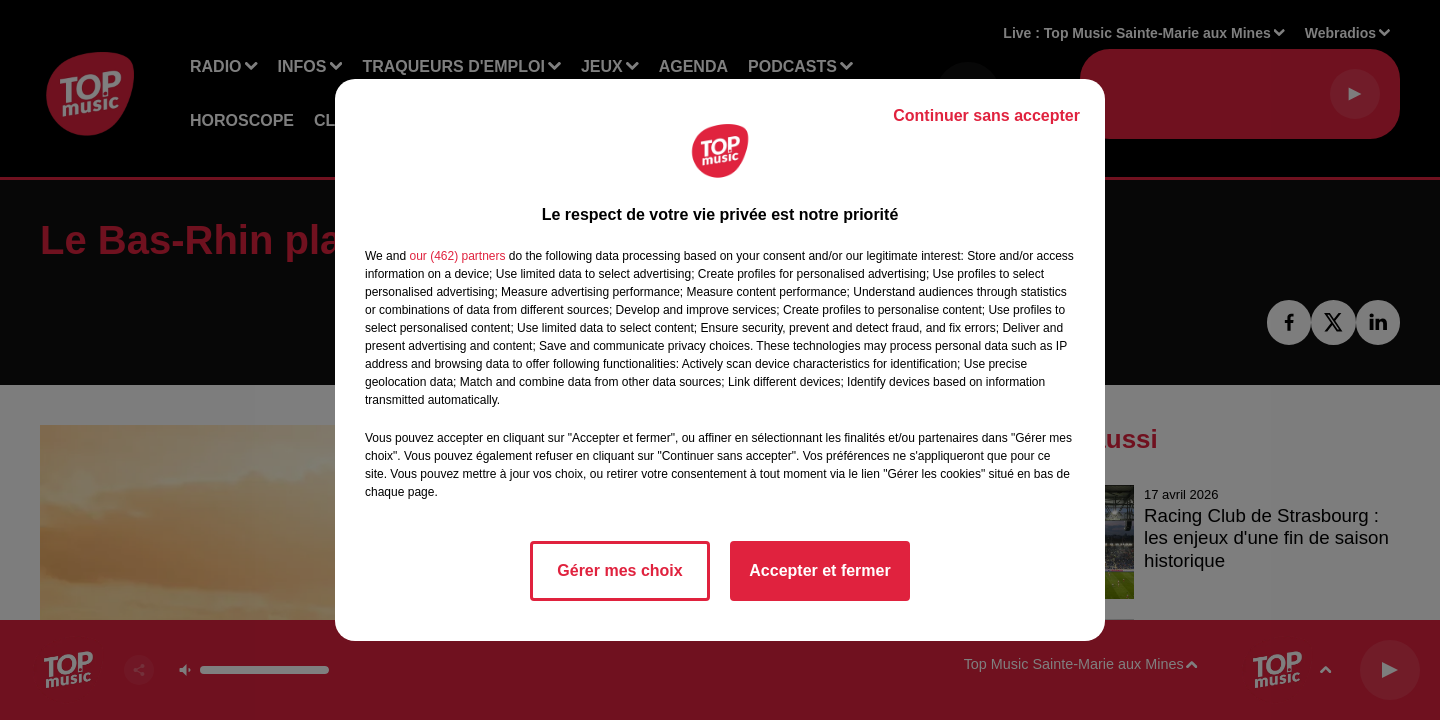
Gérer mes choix (619, 570)
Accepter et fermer (819, 570)
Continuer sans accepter (986, 115)
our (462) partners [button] (457, 256)
